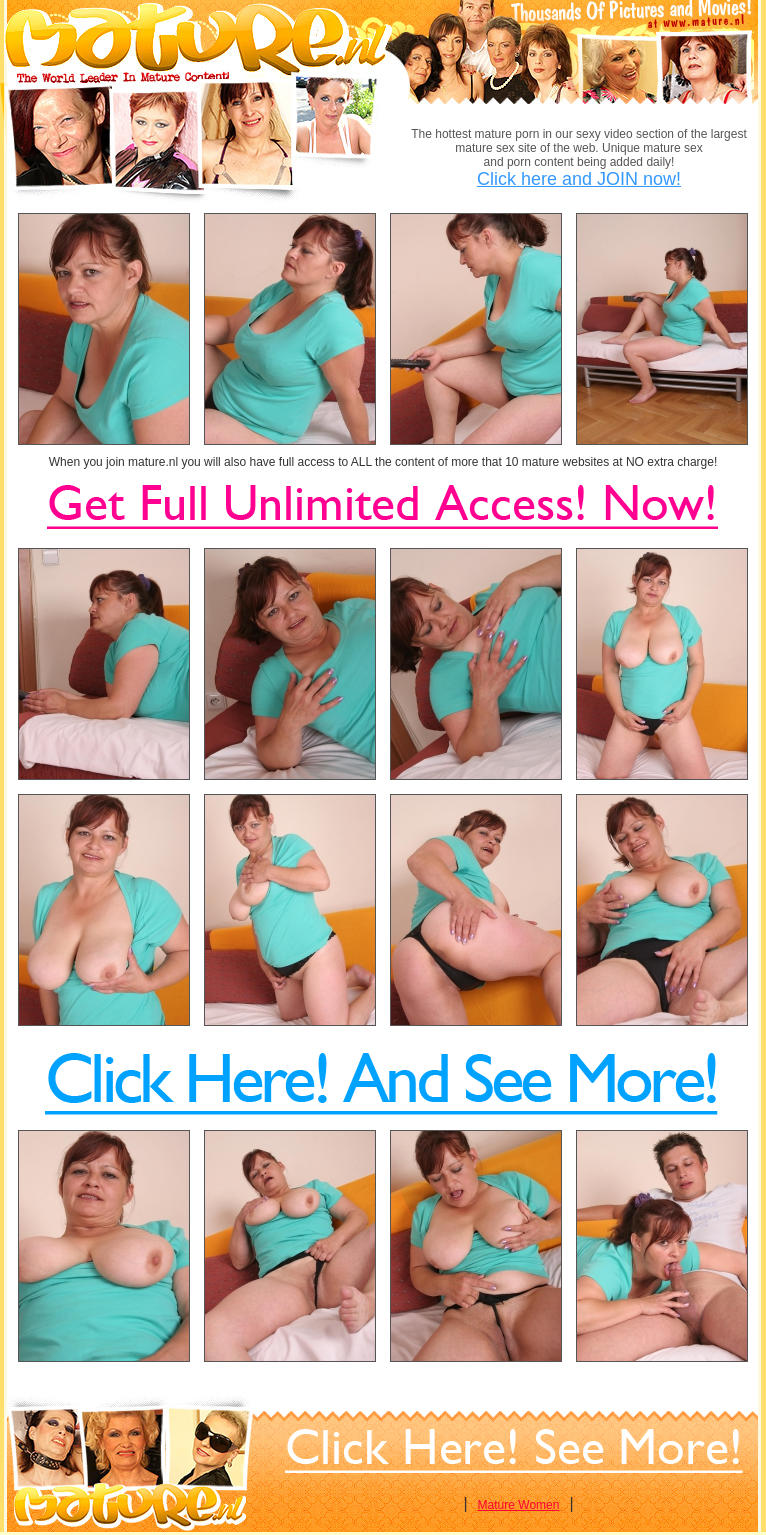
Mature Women (519, 1505)
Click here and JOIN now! (579, 179)
